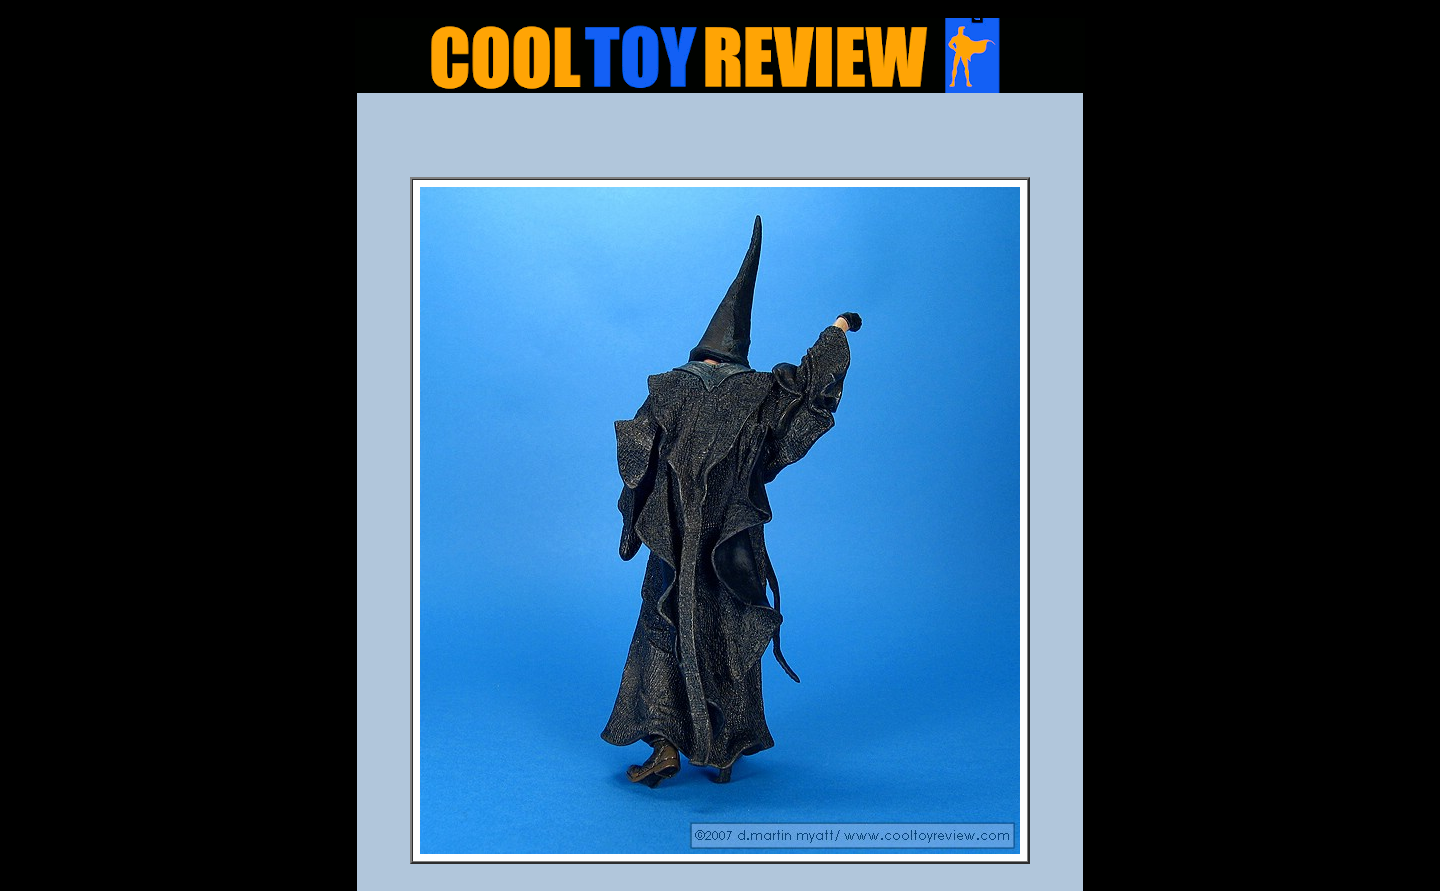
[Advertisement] (720, 141)
